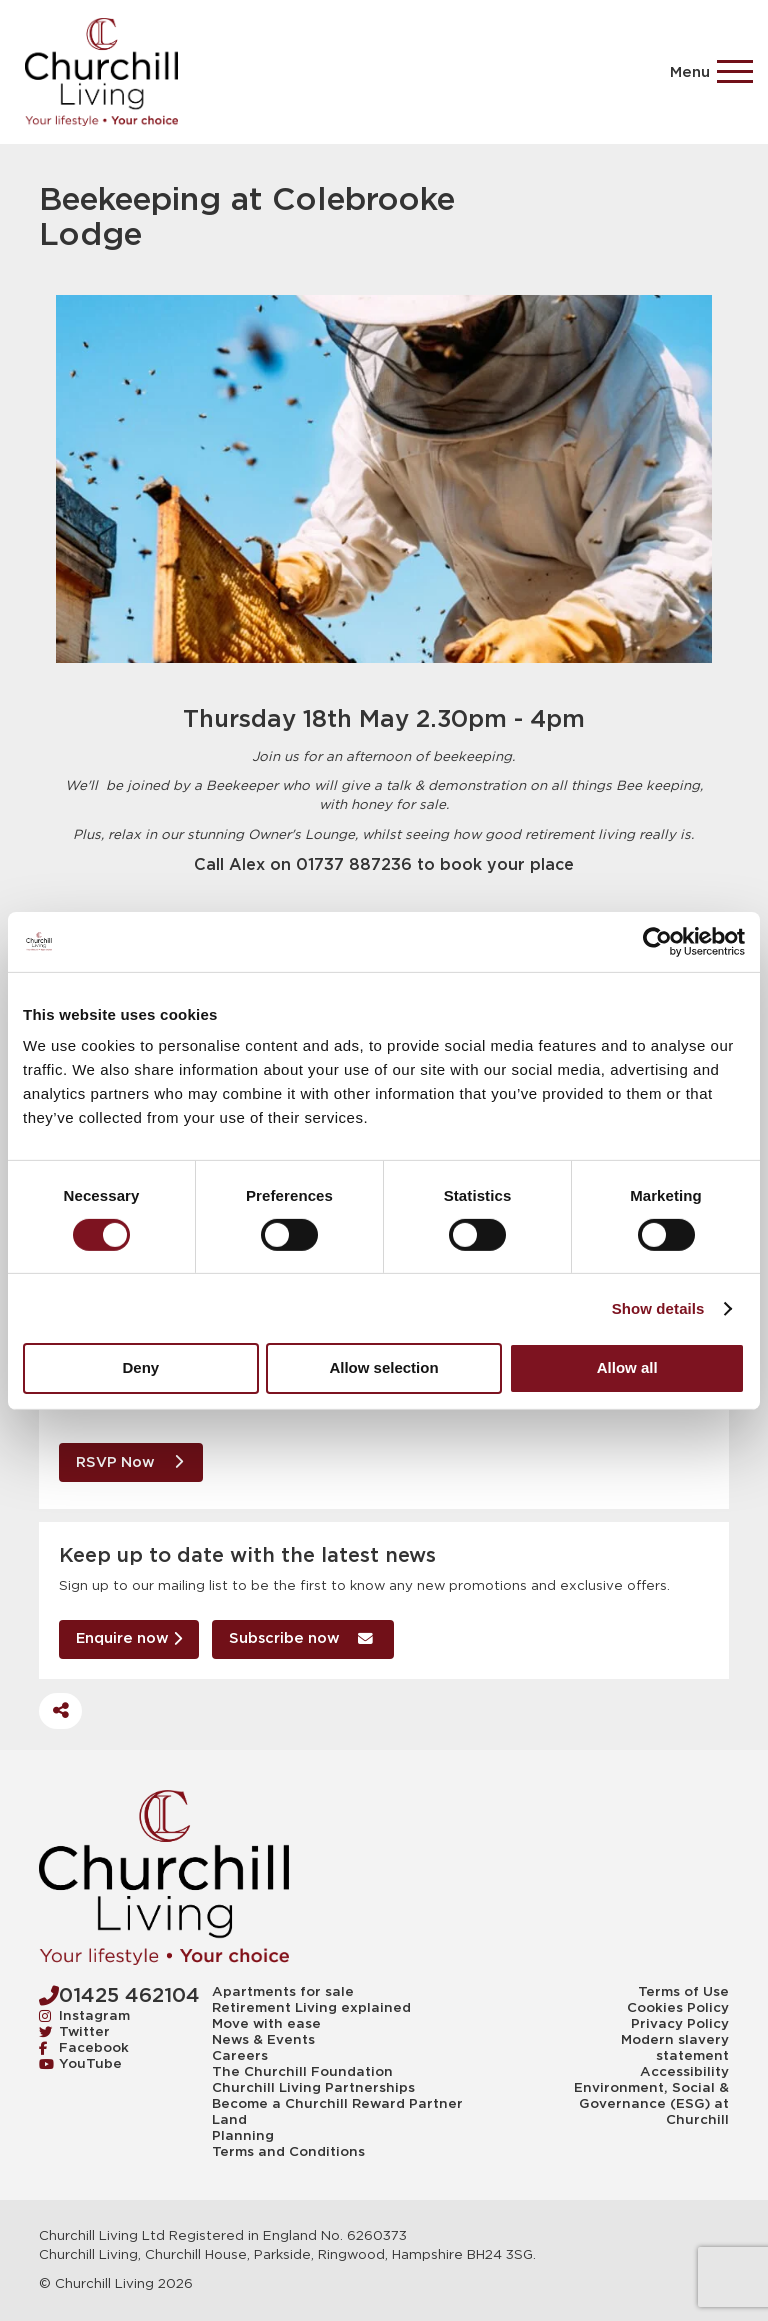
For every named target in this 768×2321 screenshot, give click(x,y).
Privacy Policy (680, 2024)
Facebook (84, 2047)
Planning (243, 2136)
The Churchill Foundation (302, 2072)
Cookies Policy (678, 2008)
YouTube (80, 2063)
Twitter (74, 2031)
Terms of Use (683, 1992)
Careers (240, 2056)
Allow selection (383, 1367)
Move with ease (266, 2024)
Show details (658, 1308)
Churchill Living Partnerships (313, 2088)
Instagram (84, 2015)
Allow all (627, 1367)
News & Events (263, 2040)
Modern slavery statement (675, 2048)
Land (229, 2120)
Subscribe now (301, 1638)
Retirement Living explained (311, 2008)
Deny (140, 1367)
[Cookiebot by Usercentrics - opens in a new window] (657, 941)
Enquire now (129, 1638)
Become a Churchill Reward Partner (337, 2104)
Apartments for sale (283, 1992)
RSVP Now (129, 1462)
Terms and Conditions (288, 2152)
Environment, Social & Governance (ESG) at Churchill (651, 2104)
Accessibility (684, 2072)
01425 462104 (119, 1995)
